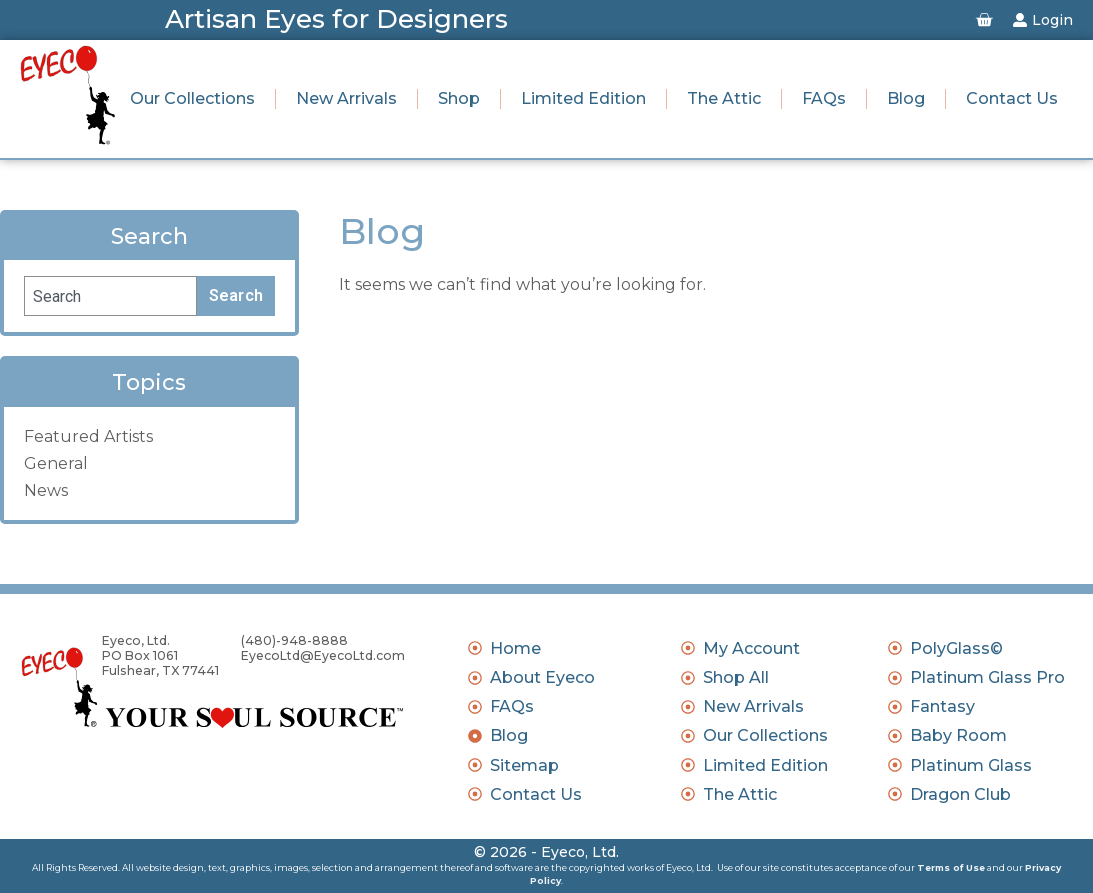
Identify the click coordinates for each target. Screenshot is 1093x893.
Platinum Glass (971, 765)
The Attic (724, 98)
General (56, 463)
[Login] (1020, 20)
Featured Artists (88, 436)
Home (515, 648)
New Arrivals (346, 98)
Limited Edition (583, 98)
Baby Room (958, 735)
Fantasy (942, 706)
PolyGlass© (956, 648)
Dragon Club (960, 794)
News (46, 490)
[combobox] (110, 296)
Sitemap (524, 765)
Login (1052, 20)
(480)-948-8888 (294, 640)
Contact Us (1012, 98)
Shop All (736, 677)
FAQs (824, 98)
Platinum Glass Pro (987, 677)
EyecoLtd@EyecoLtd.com (323, 655)
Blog (906, 98)
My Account (751, 648)
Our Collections (192, 98)
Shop (459, 98)
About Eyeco (542, 677)
